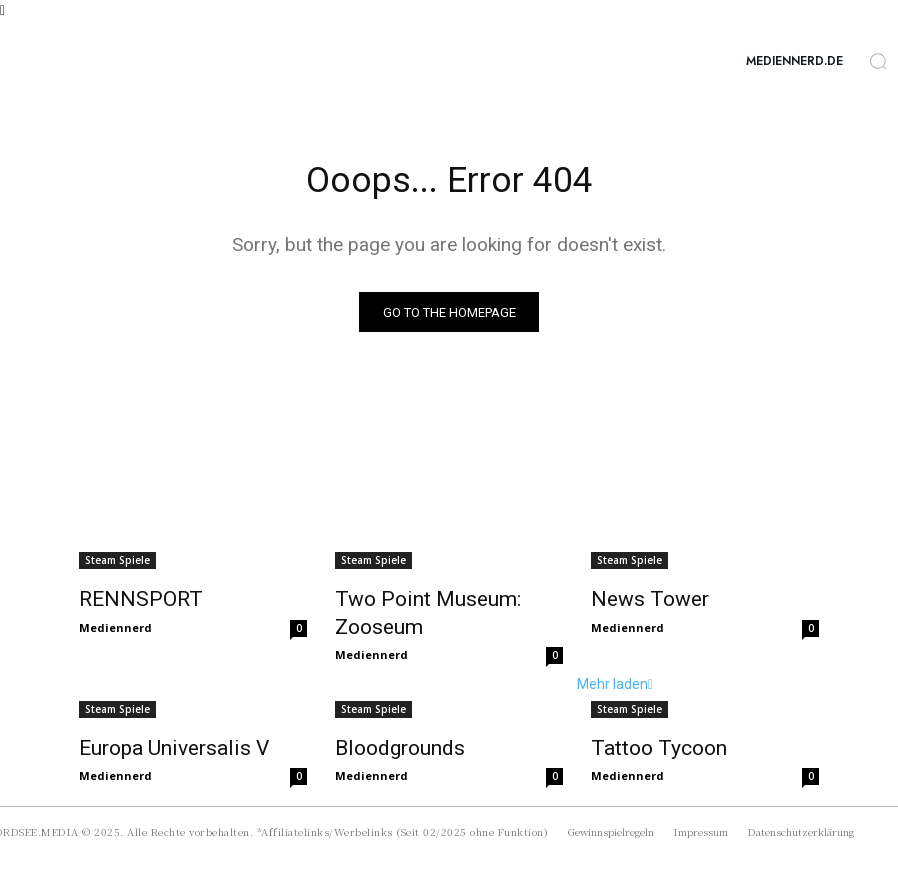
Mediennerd (115, 625)
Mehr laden (117, 763)
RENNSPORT (125, 601)
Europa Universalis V (155, 717)
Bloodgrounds (388, 717)
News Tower (637, 601)
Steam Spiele (117, 564)
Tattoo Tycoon (645, 717)
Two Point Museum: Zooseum (448, 601)
